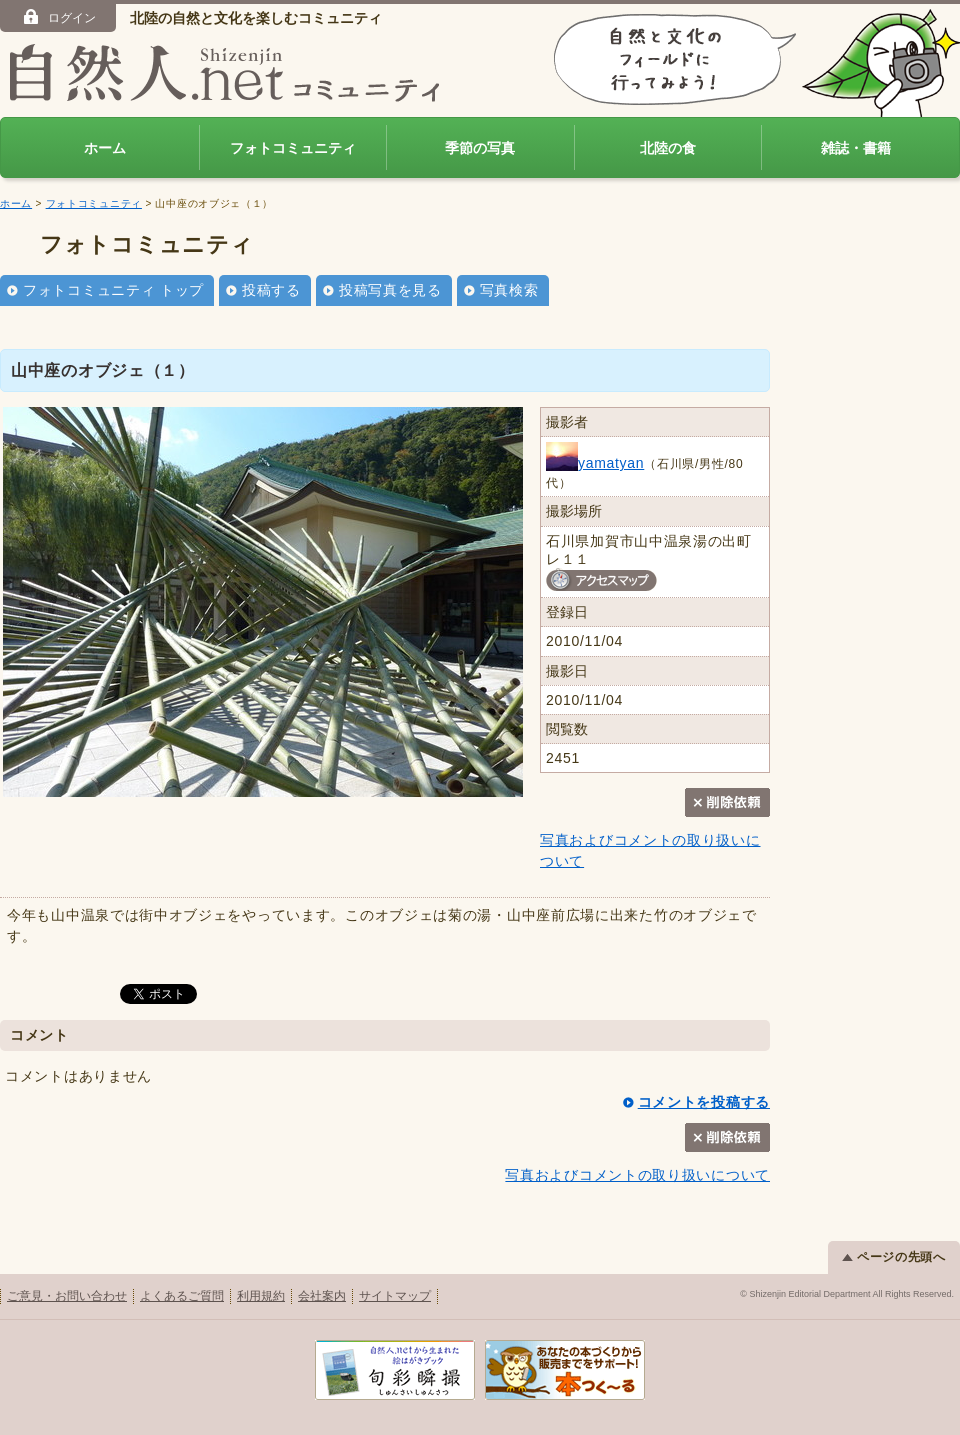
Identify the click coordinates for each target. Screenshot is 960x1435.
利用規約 (261, 1296)
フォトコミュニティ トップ (113, 290)
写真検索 (509, 290)
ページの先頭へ (894, 1257)
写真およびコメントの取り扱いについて (637, 1175)
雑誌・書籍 (856, 148)
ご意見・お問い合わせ (67, 1296)
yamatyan (595, 463)
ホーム (105, 148)
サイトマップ (395, 1296)
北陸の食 (668, 148)
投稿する (271, 290)
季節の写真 (480, 148)
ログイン (58, 17)
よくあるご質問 (182, 1296)
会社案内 (322, 1296)
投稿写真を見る (390, 290)
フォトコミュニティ (293, 148)
